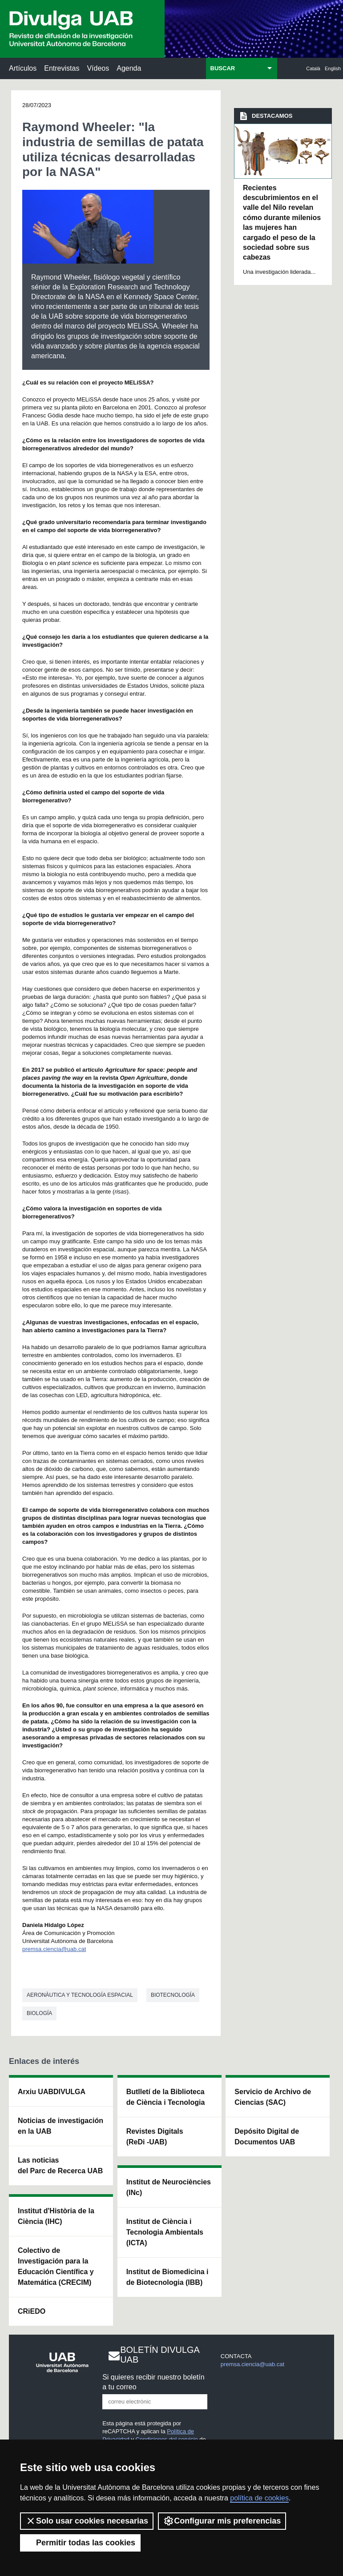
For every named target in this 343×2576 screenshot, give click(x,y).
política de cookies (259, 2498)
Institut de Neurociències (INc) (168, 2187)
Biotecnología (173, 1995)
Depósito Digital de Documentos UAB (266, 2136)
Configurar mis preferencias (222, 2521)
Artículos (22, 68)
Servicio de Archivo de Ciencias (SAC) (272, 2097)
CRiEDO (31, 2311)
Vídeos (98, 68)
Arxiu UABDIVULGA (51, 2091)
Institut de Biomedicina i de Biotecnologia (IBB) (167, 2277)
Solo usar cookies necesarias (86, 2521)
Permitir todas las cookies (80, 2542)
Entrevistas (61, 68)
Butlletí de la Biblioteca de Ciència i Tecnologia (165, 2097)
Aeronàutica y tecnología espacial (80, 1995)
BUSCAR (222, 68)
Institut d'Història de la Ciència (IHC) (56, 2216)
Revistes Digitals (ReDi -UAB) (154, 2136)
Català (313, 68)
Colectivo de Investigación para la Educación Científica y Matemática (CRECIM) (56, 2266)
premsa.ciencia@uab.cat (54, 1949)
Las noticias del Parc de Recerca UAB (60, 2165)
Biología (39, 2013)
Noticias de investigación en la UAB (60, 2126)
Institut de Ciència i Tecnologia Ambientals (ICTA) (164, 2232)
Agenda (129, 68)
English (333, 68)
